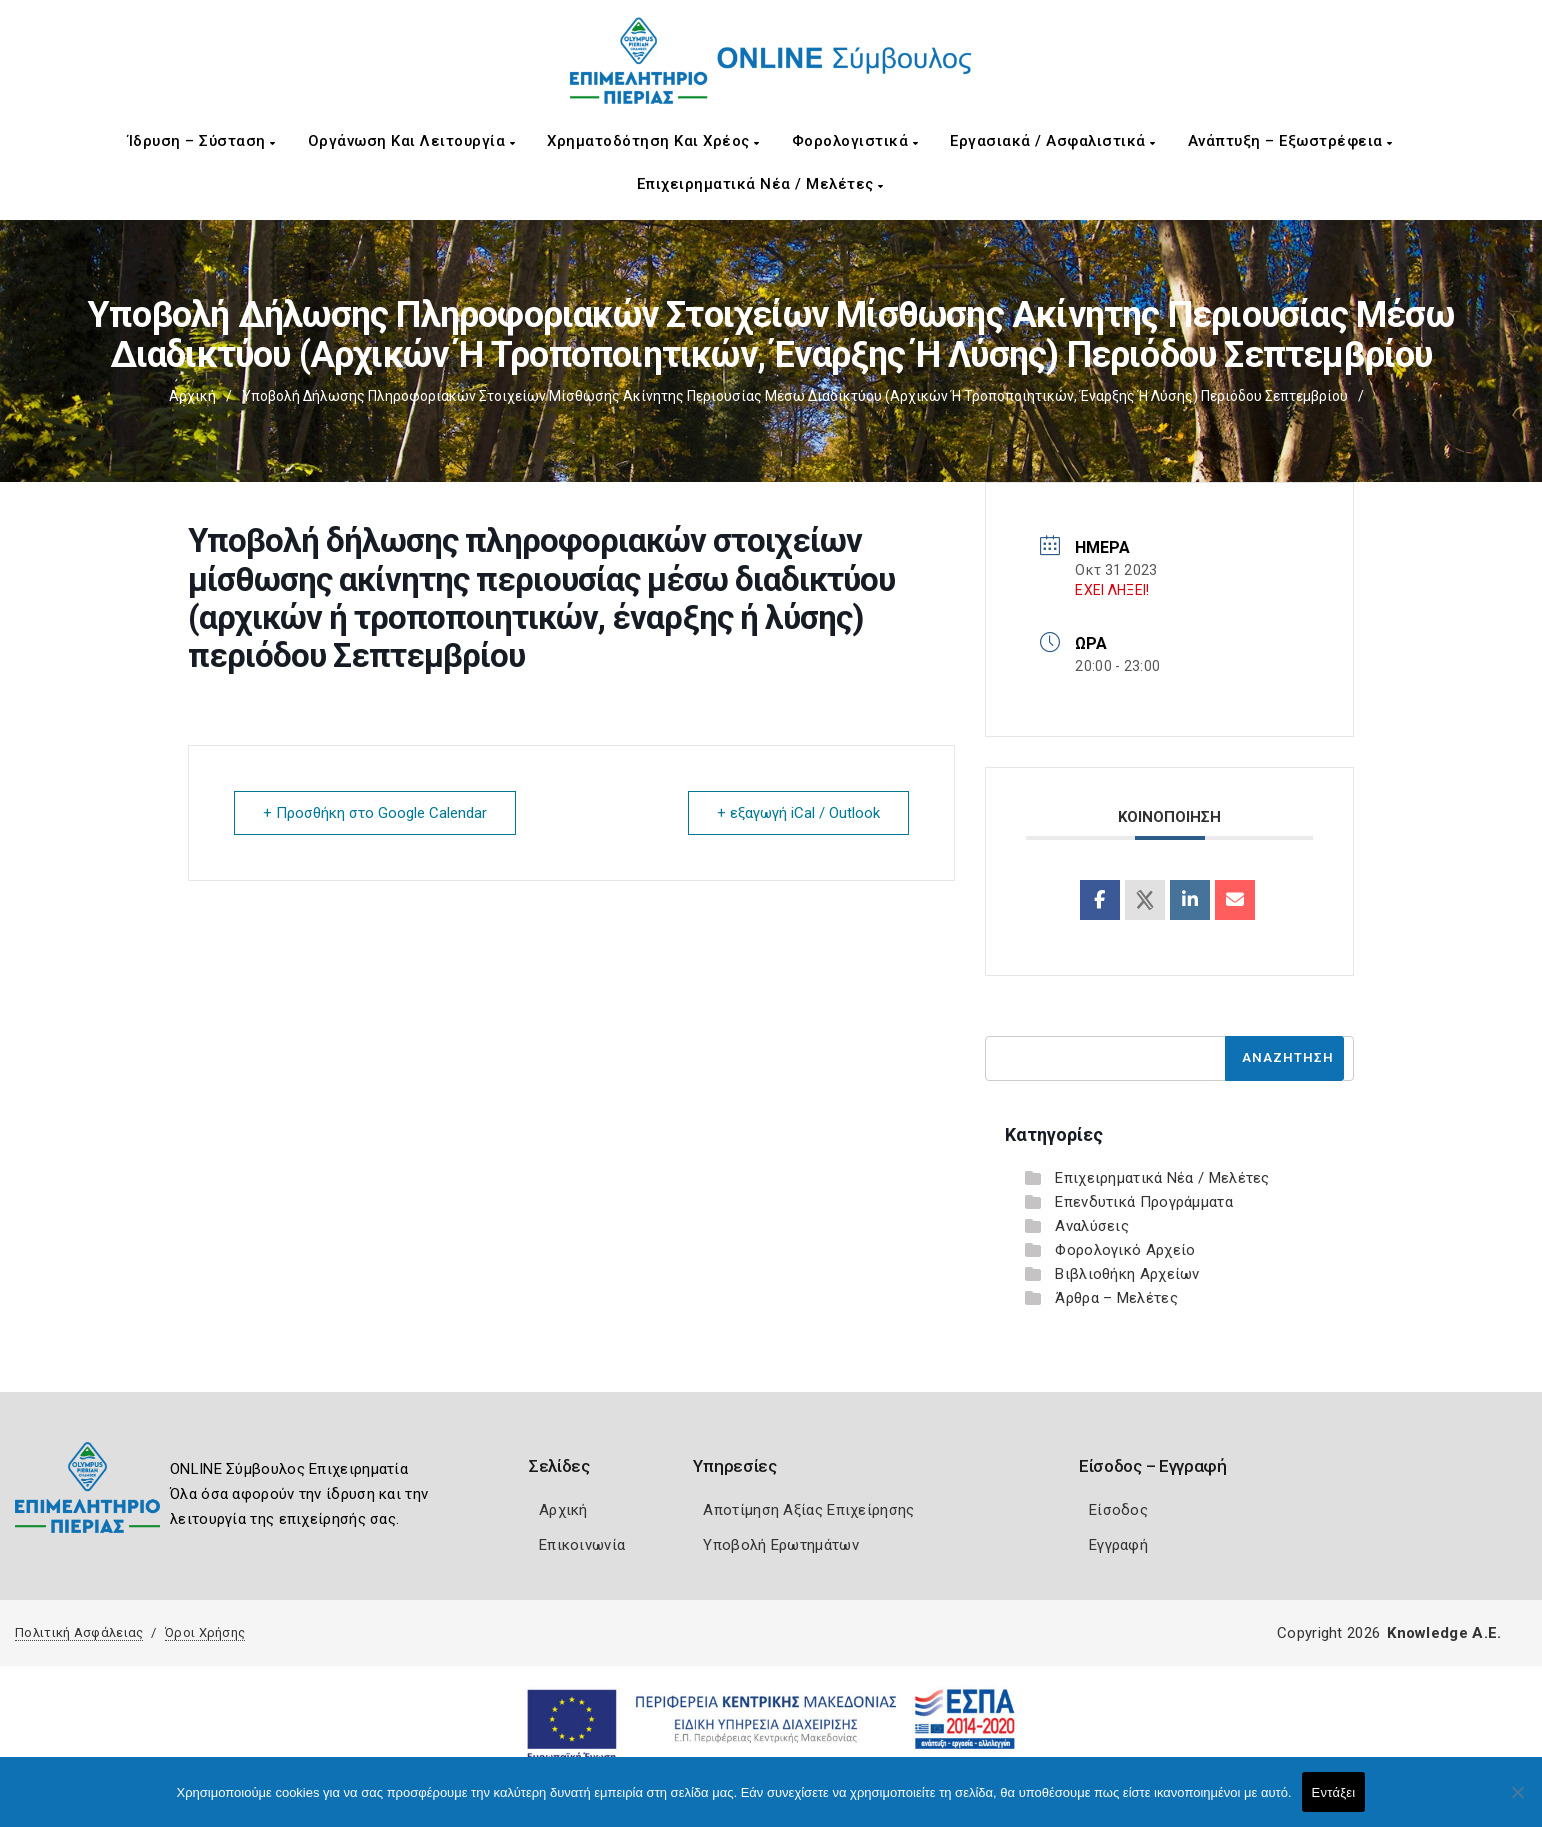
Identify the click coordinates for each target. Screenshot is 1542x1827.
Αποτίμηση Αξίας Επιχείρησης (808, 1510)
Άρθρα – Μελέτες (1116, 1298)
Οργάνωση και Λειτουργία (412, 141)
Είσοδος (1118, 1510)
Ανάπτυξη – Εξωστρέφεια (1290, 141)
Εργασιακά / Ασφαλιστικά (1053, 141)
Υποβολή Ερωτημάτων (780, 1545)
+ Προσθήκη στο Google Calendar (375, 813)
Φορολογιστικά (855, 141)
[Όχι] (1517, 1802)
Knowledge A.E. (1444, 1633)
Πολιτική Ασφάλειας (79, 1632)
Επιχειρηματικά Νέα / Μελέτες (760, 184)
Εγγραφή (1118, 1545)
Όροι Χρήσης (205, 1632)
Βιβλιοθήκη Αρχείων (1127, 1274)
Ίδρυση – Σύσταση (202, 141)
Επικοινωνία (582, 1545)
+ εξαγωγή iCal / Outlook (798, 813)
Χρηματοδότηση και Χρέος (653, 141)
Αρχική (192, 396)
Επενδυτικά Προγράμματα (1144, 1202)
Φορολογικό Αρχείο (1125, 1250)
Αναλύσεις (1092, 1226)
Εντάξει (1334, 1792)
